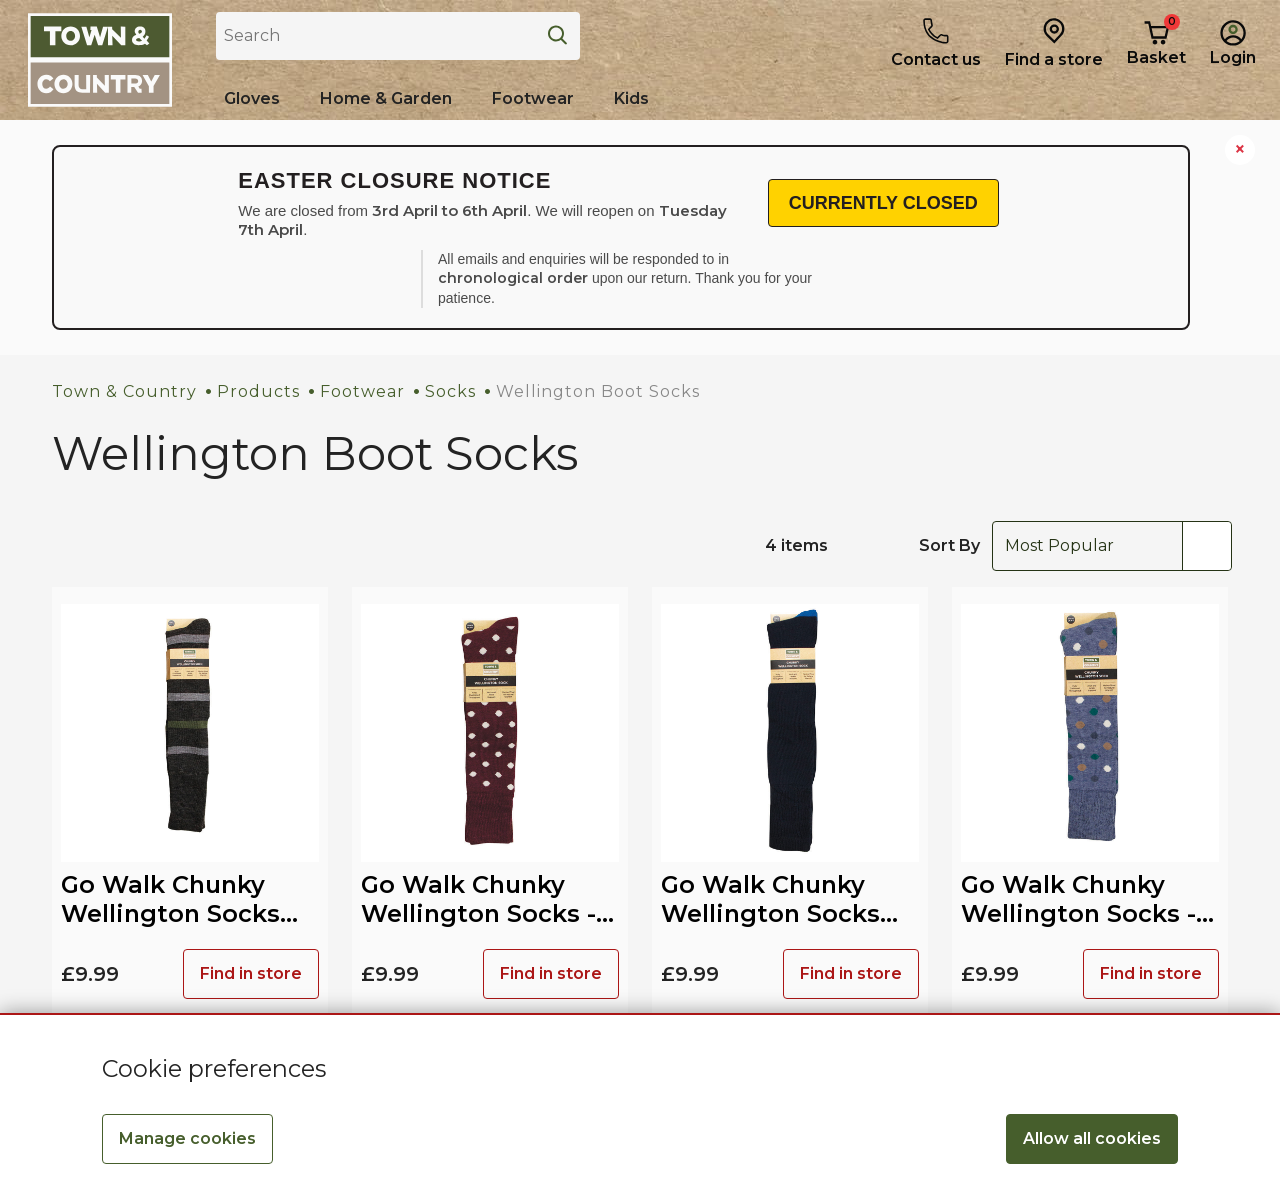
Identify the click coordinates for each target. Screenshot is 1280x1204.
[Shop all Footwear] (533, 99)
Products (258, 391)
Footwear (362, 391)
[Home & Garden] (386, 99)
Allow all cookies (1092, 1138)
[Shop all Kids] (631, 99)
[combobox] (1112, 546)
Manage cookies (187, 1138)
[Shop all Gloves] (252, 99)
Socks (450, 391)
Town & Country (124, 391)
